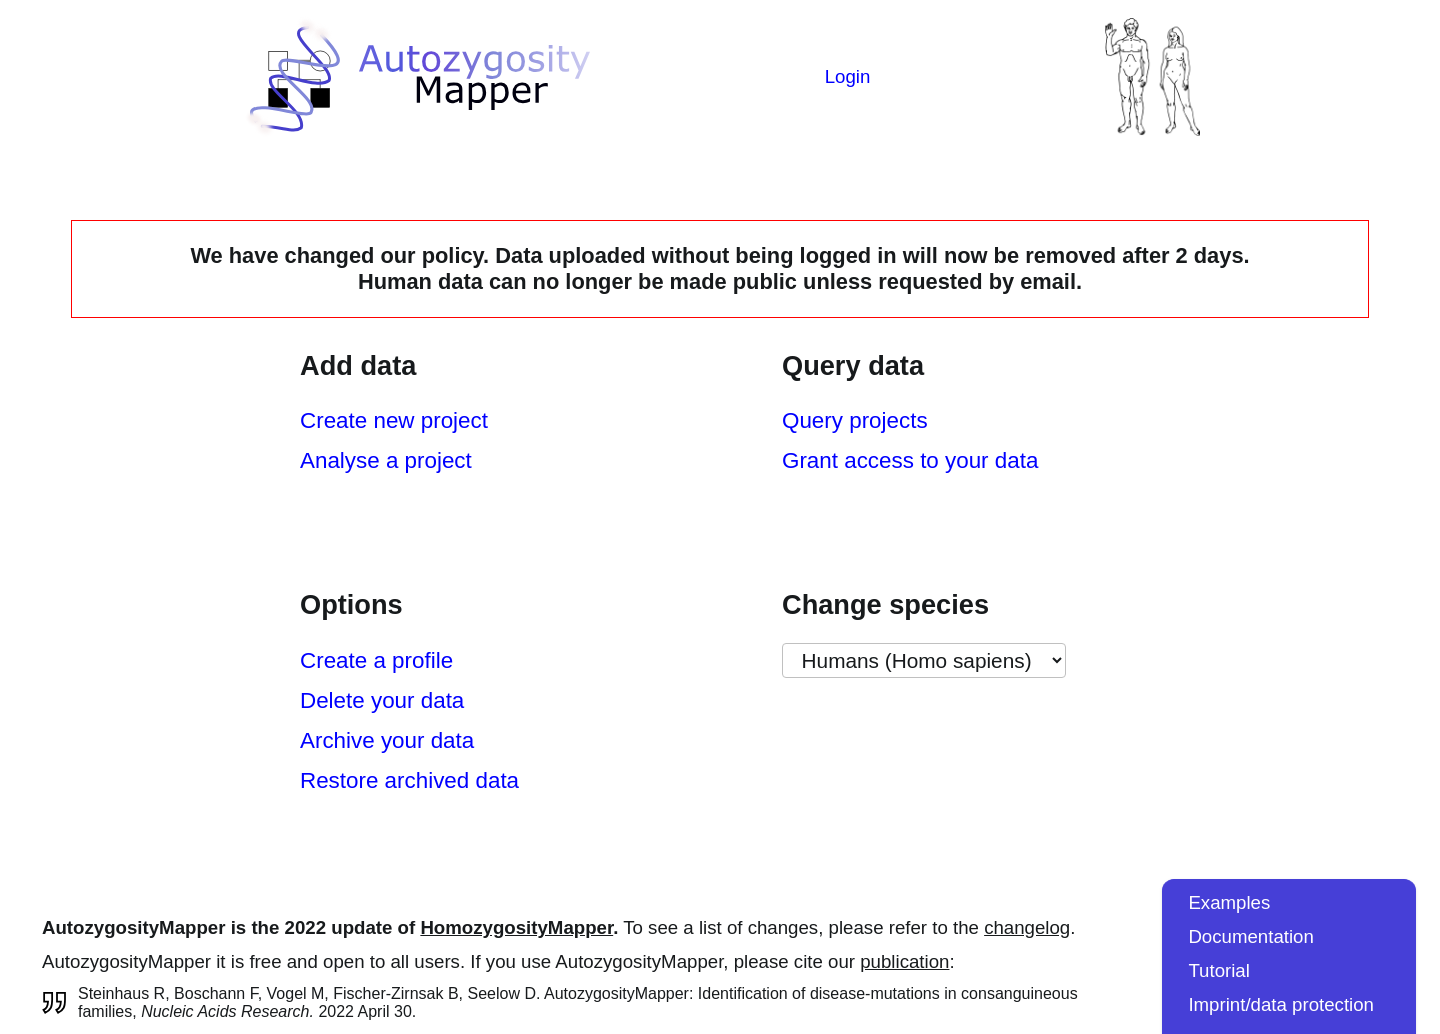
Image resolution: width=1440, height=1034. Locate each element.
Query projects (855, 420)
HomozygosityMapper (516, 927)
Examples (1229, 902)
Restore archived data (409, 780)
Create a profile (376, 660)
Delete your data (382, 700)
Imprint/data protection (1281, 1004)
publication (904, 961)
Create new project (394, 420)
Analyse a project (386, 460)
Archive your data (387, 740)
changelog (1027, 927)
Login (848, 76)
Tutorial (1219, 970)
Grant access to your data (910, 460)
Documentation (1250, 936)
